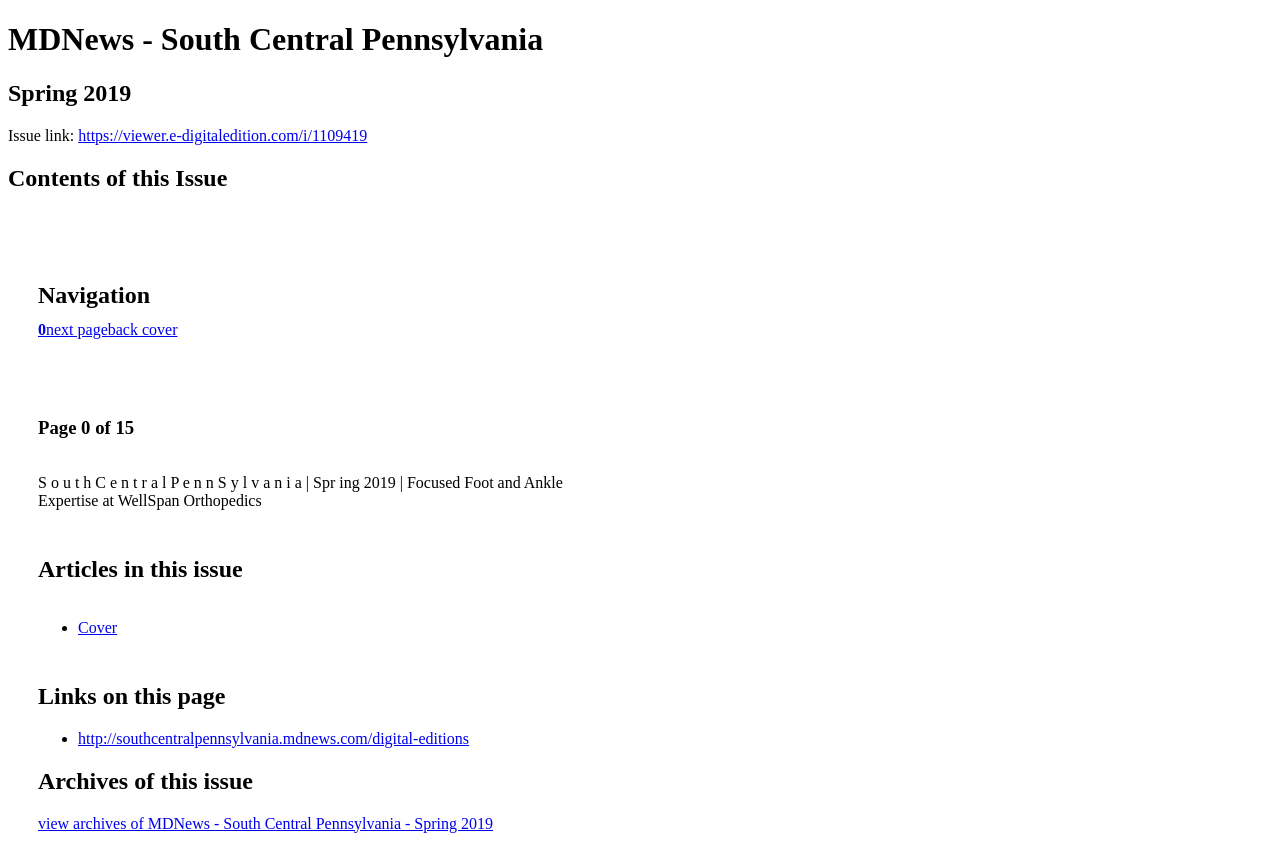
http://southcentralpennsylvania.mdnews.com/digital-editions (273, 738)
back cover (143, 329)
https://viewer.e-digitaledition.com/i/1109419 (222, 135)
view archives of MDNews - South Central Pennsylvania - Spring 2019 (265, 823)
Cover (97, 627)
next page (77, 329)
